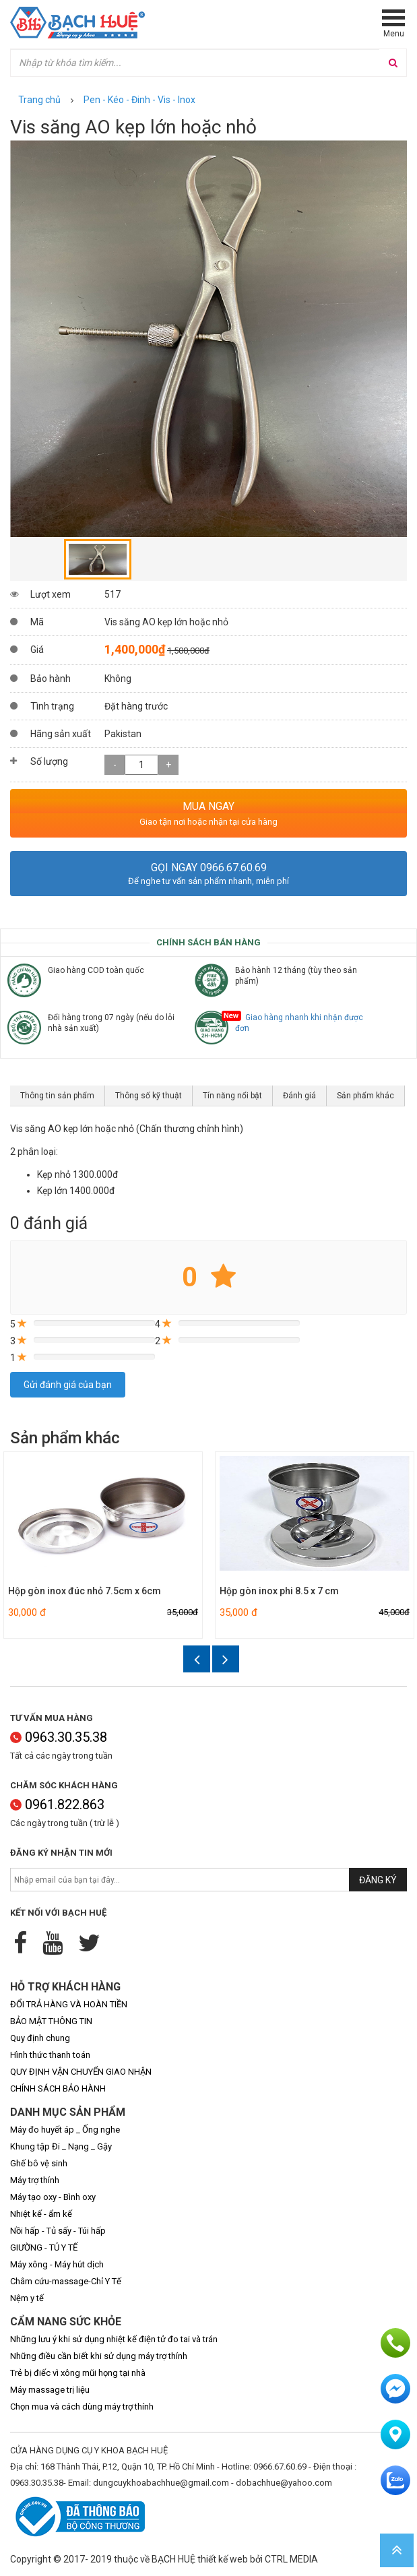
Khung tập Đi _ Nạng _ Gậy (61, 2146)
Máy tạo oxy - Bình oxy (53, 2197)
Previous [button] (196, 1658)
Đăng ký (378, 1880)
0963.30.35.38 (58, 1737)
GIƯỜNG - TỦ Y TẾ (43, 2247)
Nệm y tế (27, 2298)
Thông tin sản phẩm (57, 1095)
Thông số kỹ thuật (148, 1095)
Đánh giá (299, 1095)
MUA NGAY (208, 806)
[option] (208, 338)
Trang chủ (39, 99)
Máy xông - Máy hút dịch (57, 2264)
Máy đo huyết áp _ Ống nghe (65, 2130)
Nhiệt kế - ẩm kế (41, 2214)
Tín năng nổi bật (232, 1095)
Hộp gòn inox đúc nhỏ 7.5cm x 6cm (84, 1590)
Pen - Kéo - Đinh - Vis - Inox (139, 99)
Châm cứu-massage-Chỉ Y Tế (65, 2281)
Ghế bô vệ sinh (38, 2163)
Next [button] (225, 1658)
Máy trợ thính (34, 2180)
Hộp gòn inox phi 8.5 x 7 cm (279, 1590)
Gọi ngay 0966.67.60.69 (209, 867)
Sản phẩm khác (365, 1095)
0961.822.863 (57, 1804)
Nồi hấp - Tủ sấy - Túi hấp (58, 2231)
